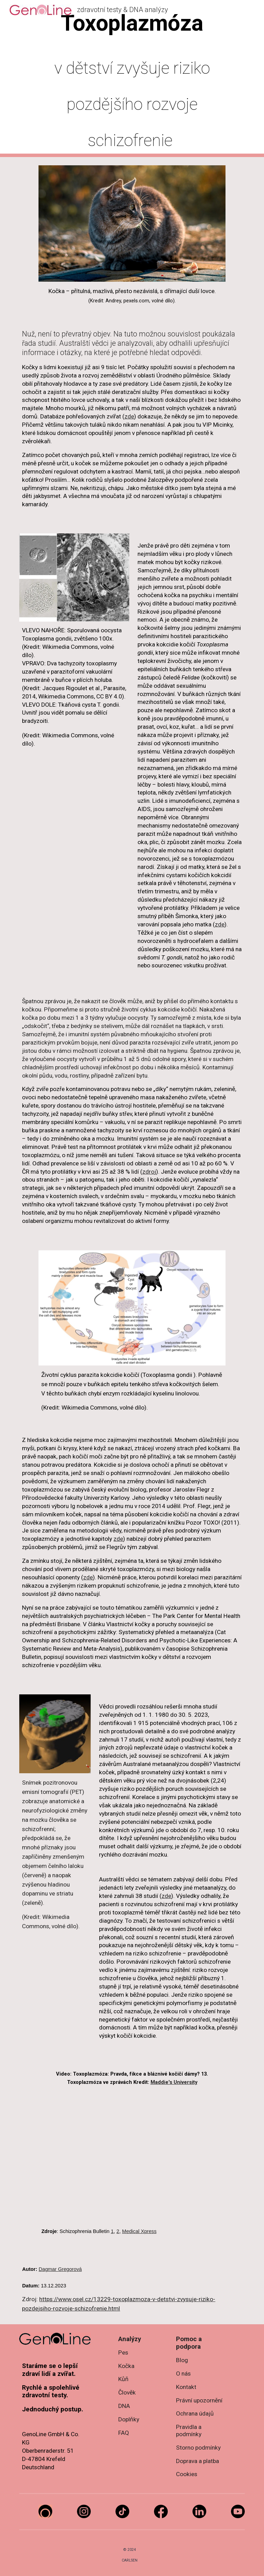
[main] (131, 78)
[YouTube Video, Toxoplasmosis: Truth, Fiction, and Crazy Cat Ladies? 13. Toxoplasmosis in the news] (131, 2159)
